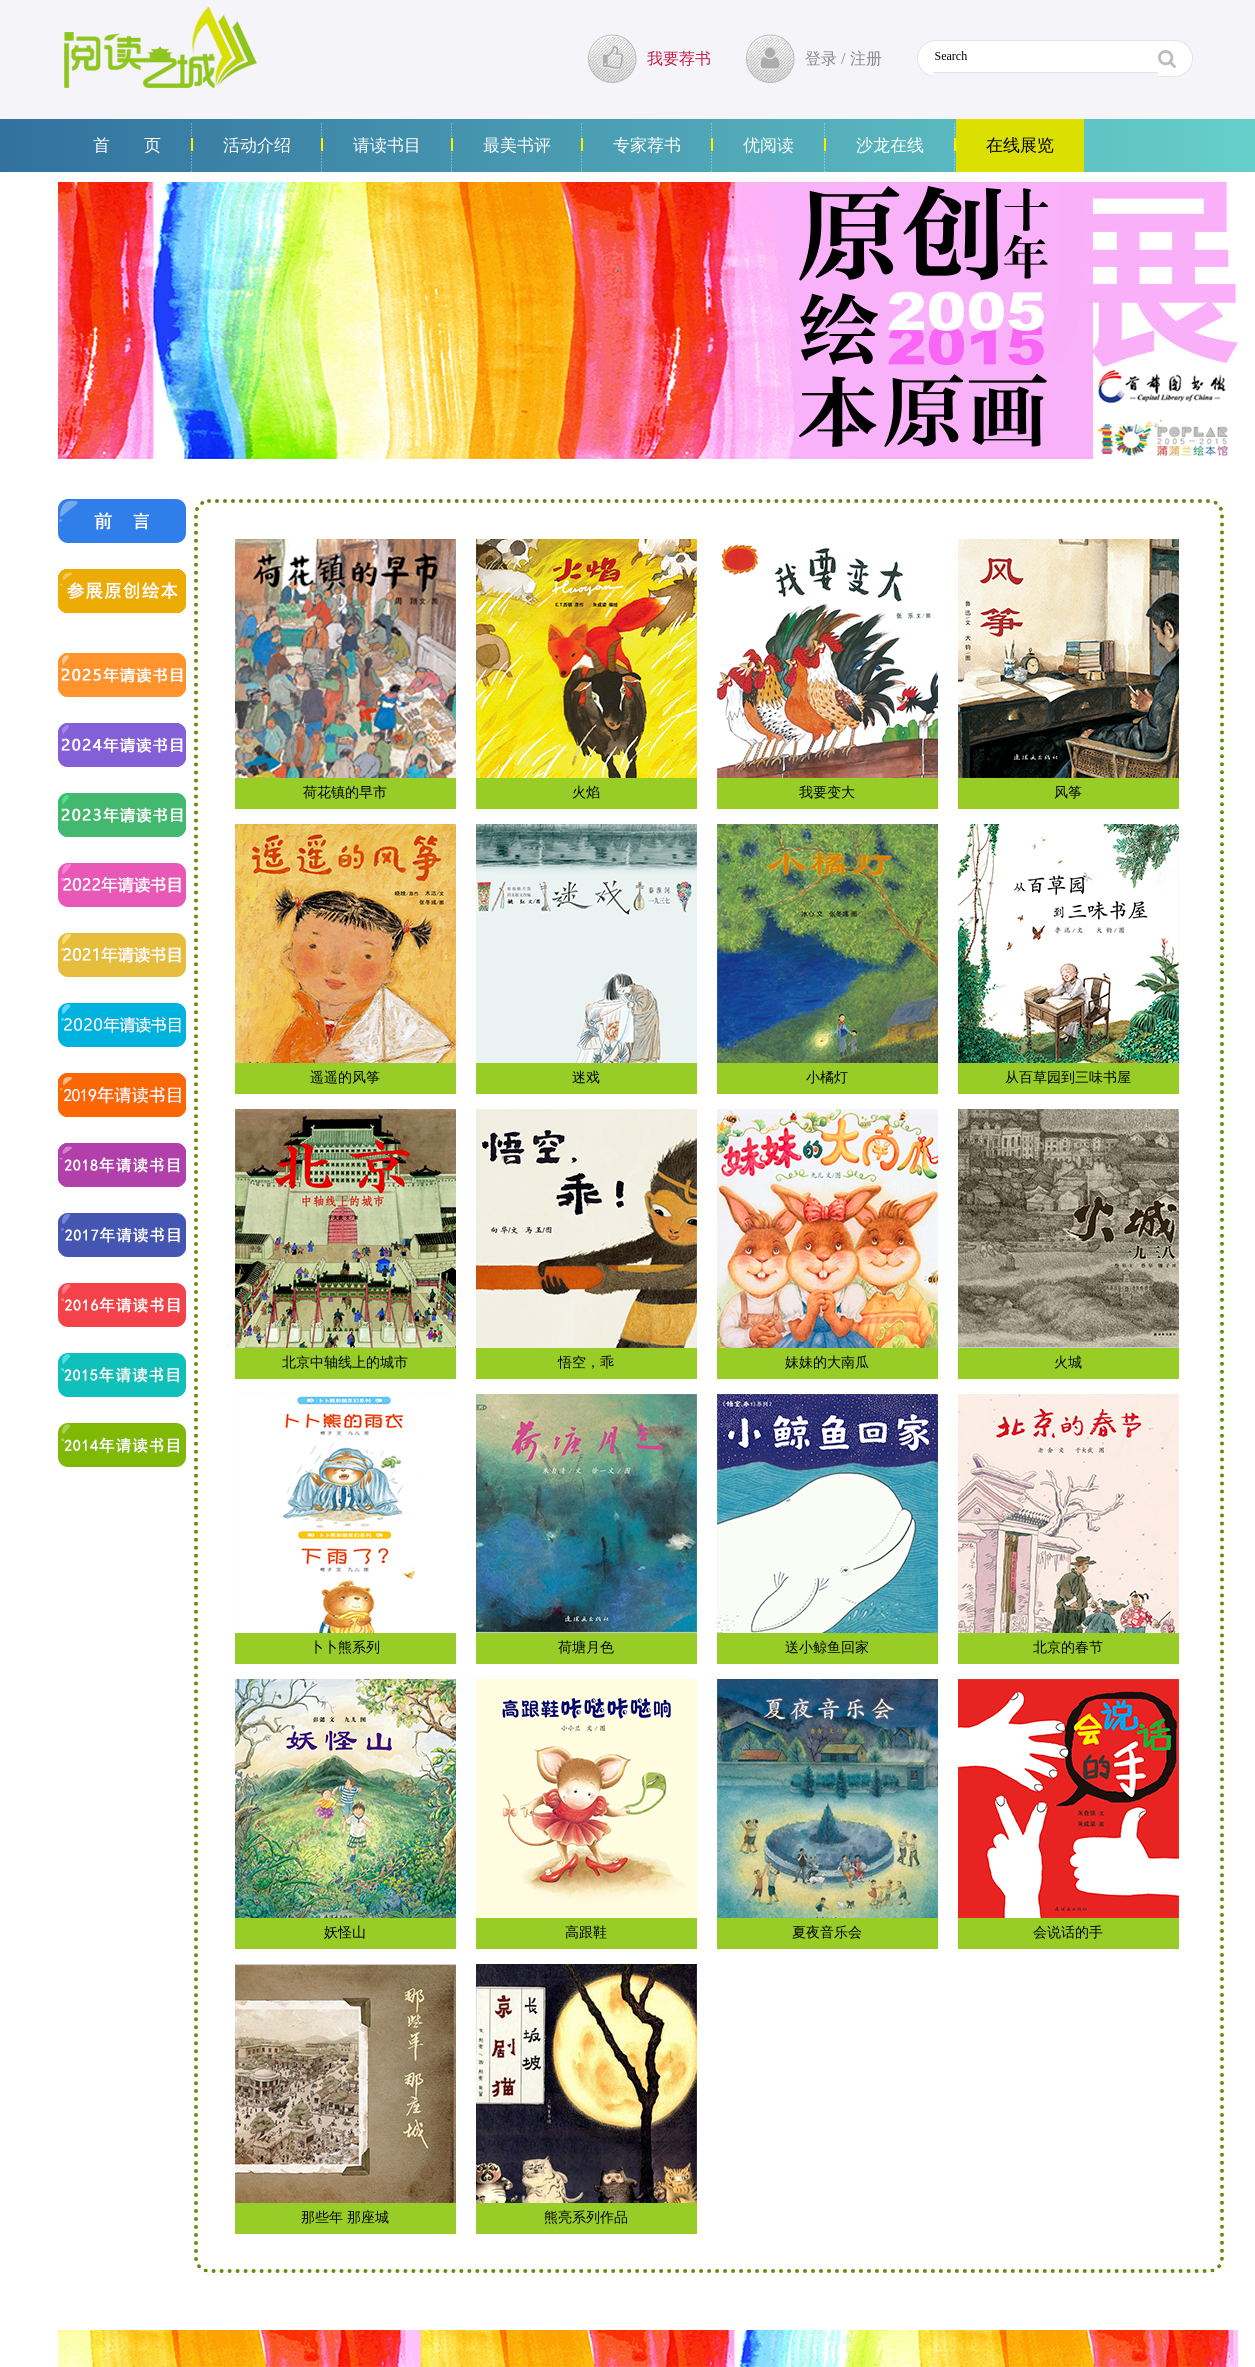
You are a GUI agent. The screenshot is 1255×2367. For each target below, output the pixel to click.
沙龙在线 (890, 145)
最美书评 (517, 145)
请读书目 (387, 145)
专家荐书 (647, 145)
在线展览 (1020, 145)
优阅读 (768, 145)
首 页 (127, 145)
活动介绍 (257, 145)
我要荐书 (679, 58)
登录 (821, 58)
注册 (866, 58)
